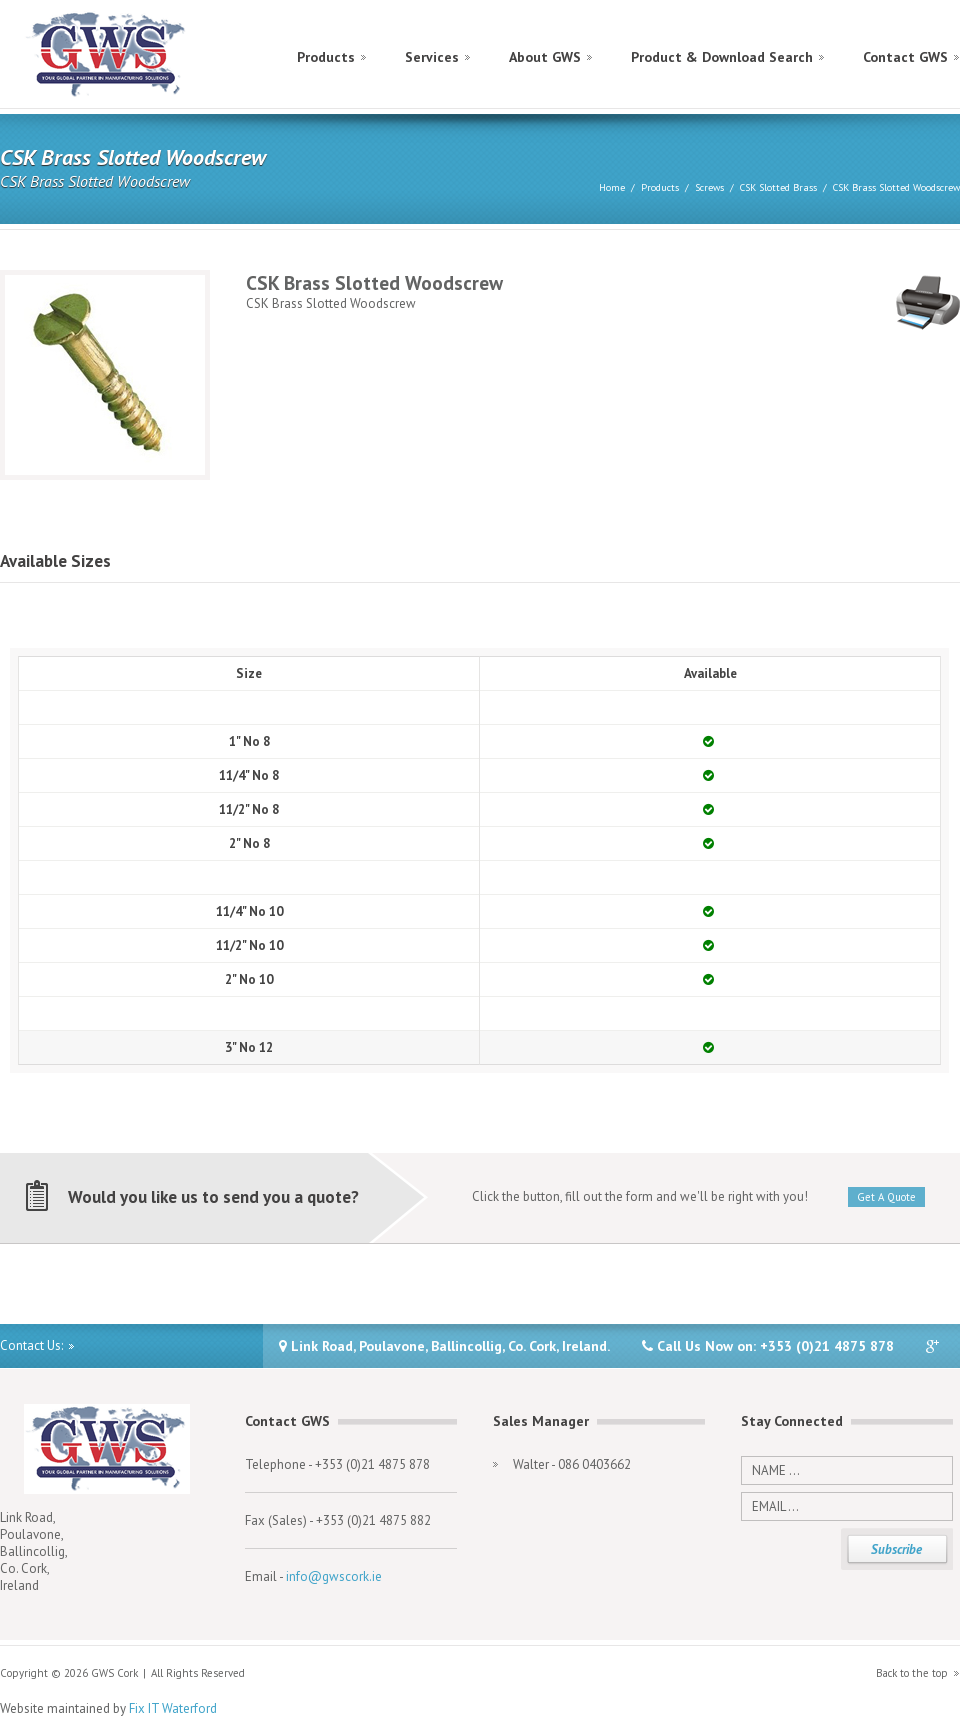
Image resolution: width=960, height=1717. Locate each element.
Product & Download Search (722, 57)
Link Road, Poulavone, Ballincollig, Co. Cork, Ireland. (444, 1346)
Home (612, 187)
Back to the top (912, 1673)
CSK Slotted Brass (778, 187)
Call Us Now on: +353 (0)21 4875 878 (768, 1346)
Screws (709, 187)
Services (432, 57)
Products (326, 57)
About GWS (545, 57)
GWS (106, 55)
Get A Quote (886, 1197)
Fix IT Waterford (173, 1708)
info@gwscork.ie (334, 1576)
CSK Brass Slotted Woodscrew (896, 187)
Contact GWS (905, 57)
